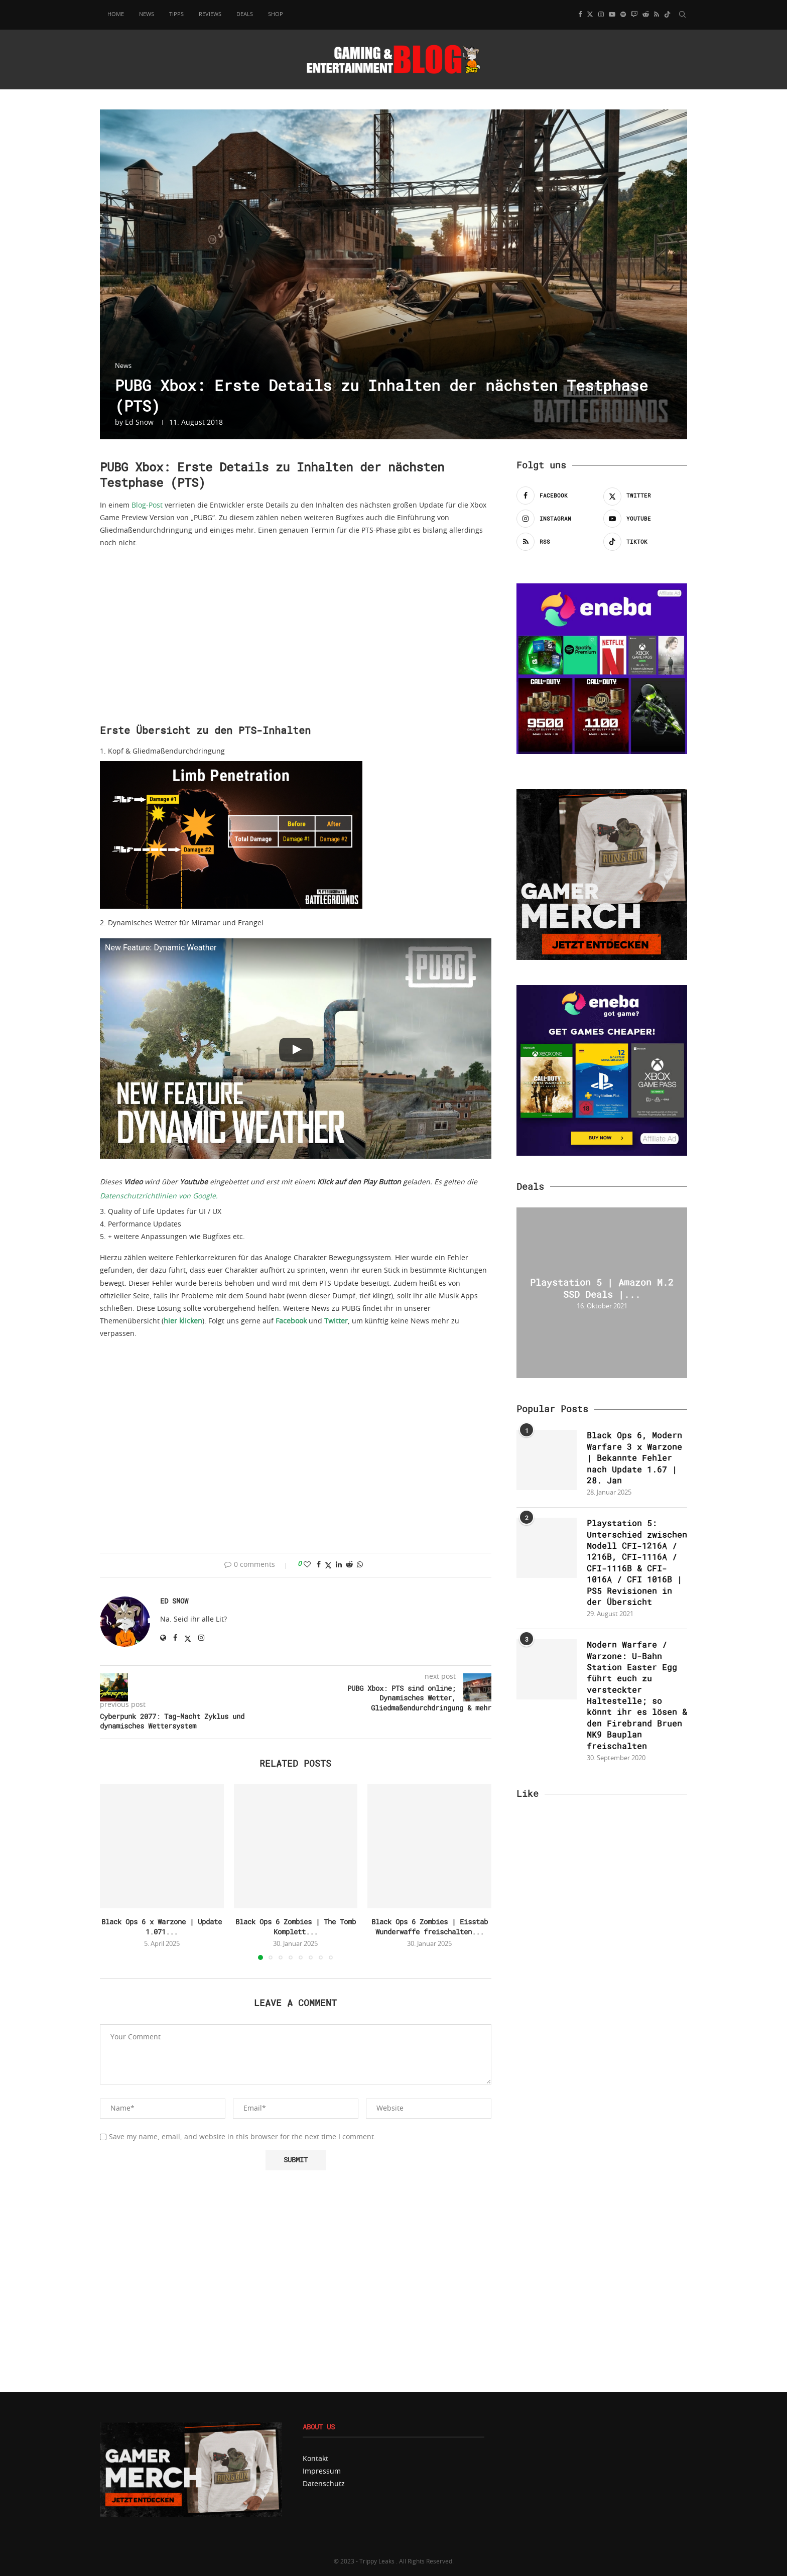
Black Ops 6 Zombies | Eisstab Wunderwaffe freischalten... (429, 1926)
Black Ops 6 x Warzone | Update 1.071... (161, 1926)
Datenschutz (324, 2484)
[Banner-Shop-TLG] (601, 792)
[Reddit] (645, 14)
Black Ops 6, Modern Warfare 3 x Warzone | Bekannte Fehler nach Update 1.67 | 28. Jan (634, 1458)
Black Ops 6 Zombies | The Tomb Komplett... (295, 1926)
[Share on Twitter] (328, 1565)
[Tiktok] (667, 14)
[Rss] (656, 14)
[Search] (682, 14)
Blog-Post (147, 505)
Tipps (176, 14)
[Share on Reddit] (349, 1564)
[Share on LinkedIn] (339, 1564)
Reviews (210, 14)
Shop (275, 14)
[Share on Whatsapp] (360, 1564)
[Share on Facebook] (319, 1564)
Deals (244, 14)
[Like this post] (307, 1564)
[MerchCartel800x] (191, 2425)
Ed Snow (139, 422)
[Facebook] (580, 14)
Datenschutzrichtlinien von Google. (159, 1196)
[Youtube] (612, 14)
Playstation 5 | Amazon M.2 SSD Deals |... (602, 1288)
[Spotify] (623, 14)
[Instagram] (601, 14)
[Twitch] (634, 14)
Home (115, 14)
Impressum (322, 2471)
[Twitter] (590, 14)
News (146, 14)
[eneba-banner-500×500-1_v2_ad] (601, 988)
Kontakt (315, 2459)
